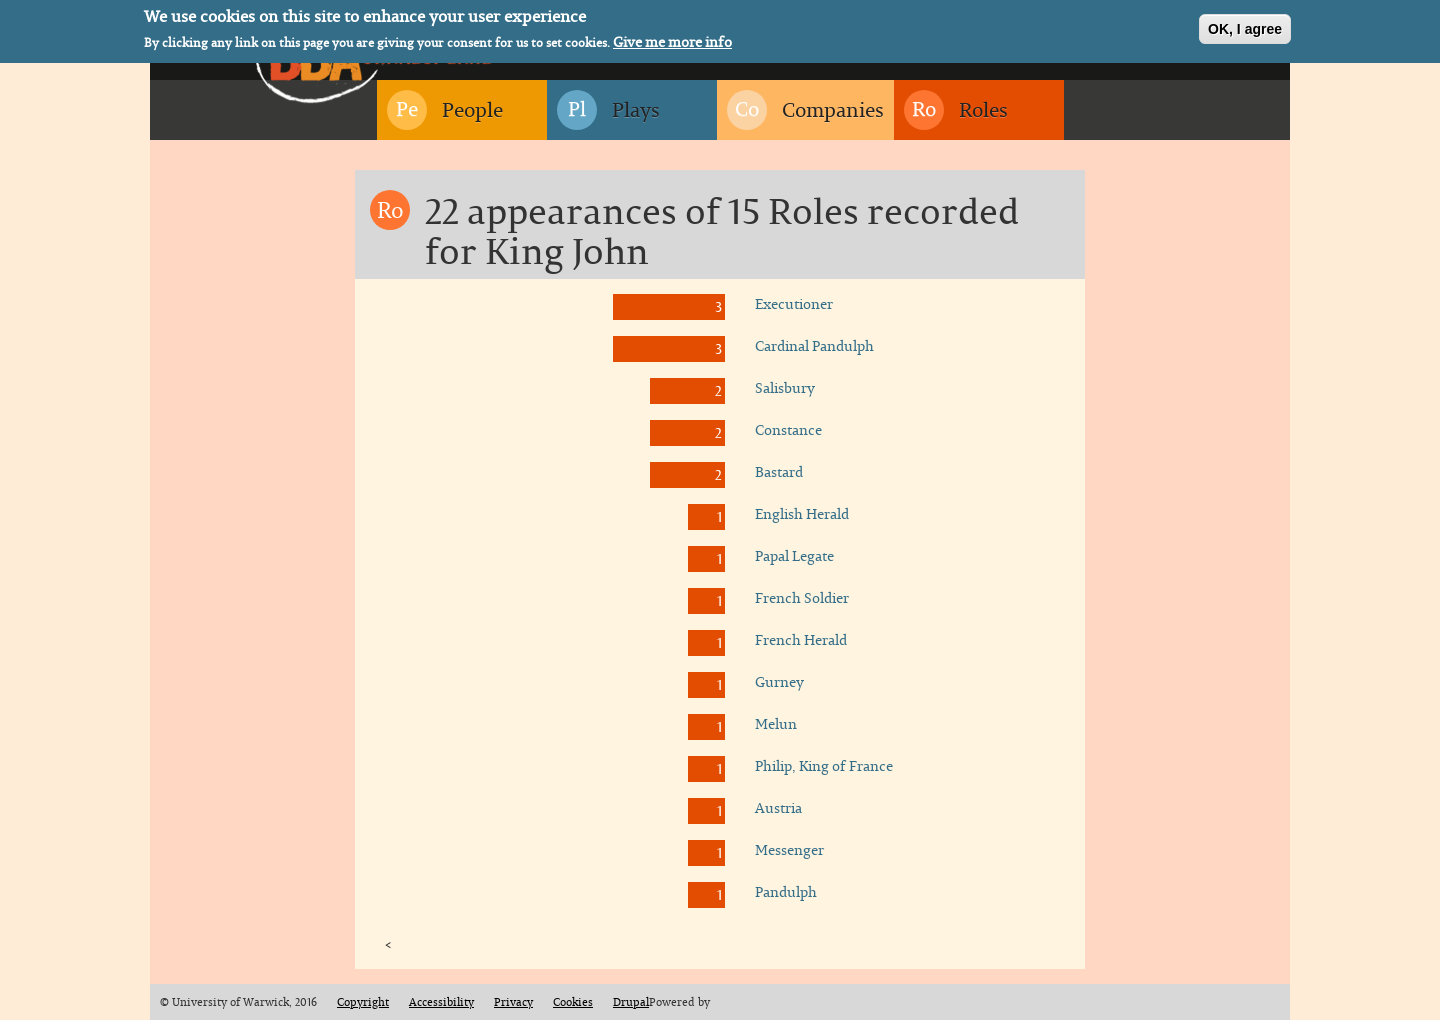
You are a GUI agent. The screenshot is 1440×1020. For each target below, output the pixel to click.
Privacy (513, 1002)
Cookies (573, 1002)
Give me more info (672, 39)
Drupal (631, 1002)
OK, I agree (1245, 26)
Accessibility (441, 1002)
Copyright (363, 1002)
